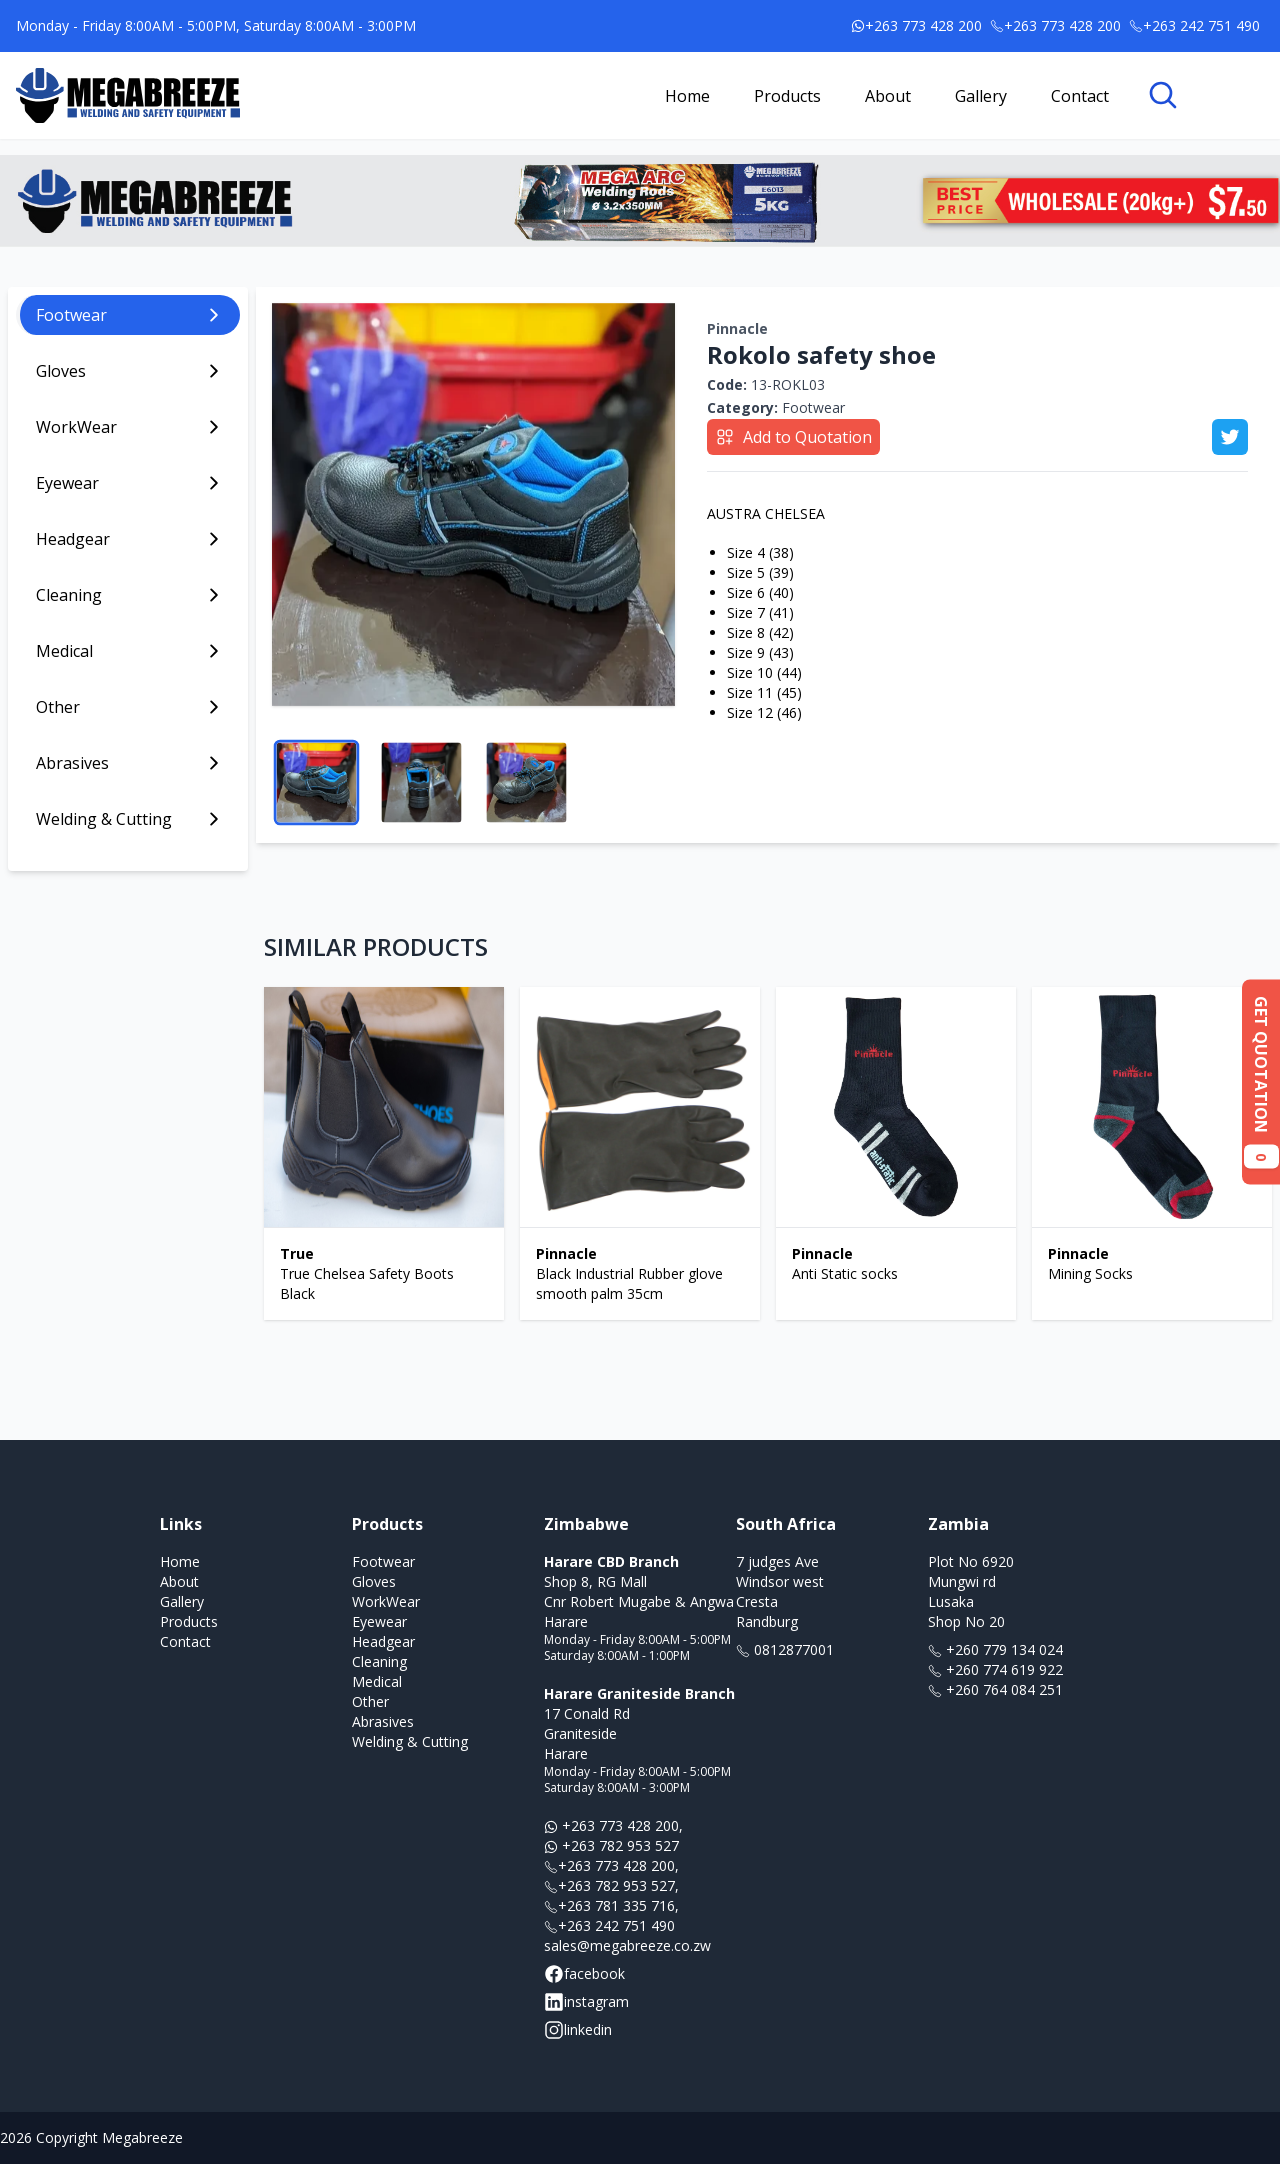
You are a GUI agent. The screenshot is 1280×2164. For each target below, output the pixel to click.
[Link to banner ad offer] (640, 201)
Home (687, 96)
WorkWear (386, 1601)
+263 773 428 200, (613, 1825)
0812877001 (785, 1649)
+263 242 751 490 (609, 1925)
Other (370, 1701)
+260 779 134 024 (995, 1649)
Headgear (383, 1641)
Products (787, 96)
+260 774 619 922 (995, 1669)
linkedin (578, 2030)
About (888, 96)
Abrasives (383, 1721)
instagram (586, 2002)
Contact (1080, 96)
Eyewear (379, 1621)
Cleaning (379, 1661)
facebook (584, 1974)
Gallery (981, 96)
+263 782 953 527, (611, 1885)
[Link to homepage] (128, 95)
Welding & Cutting (410, 1741)
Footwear (776, 407)
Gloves (374, 1581)
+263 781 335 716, (611, 1905)
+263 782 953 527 (611, 1845)
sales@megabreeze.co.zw (627, 1945)
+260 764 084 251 (995, 1689)
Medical (377, 1681)
